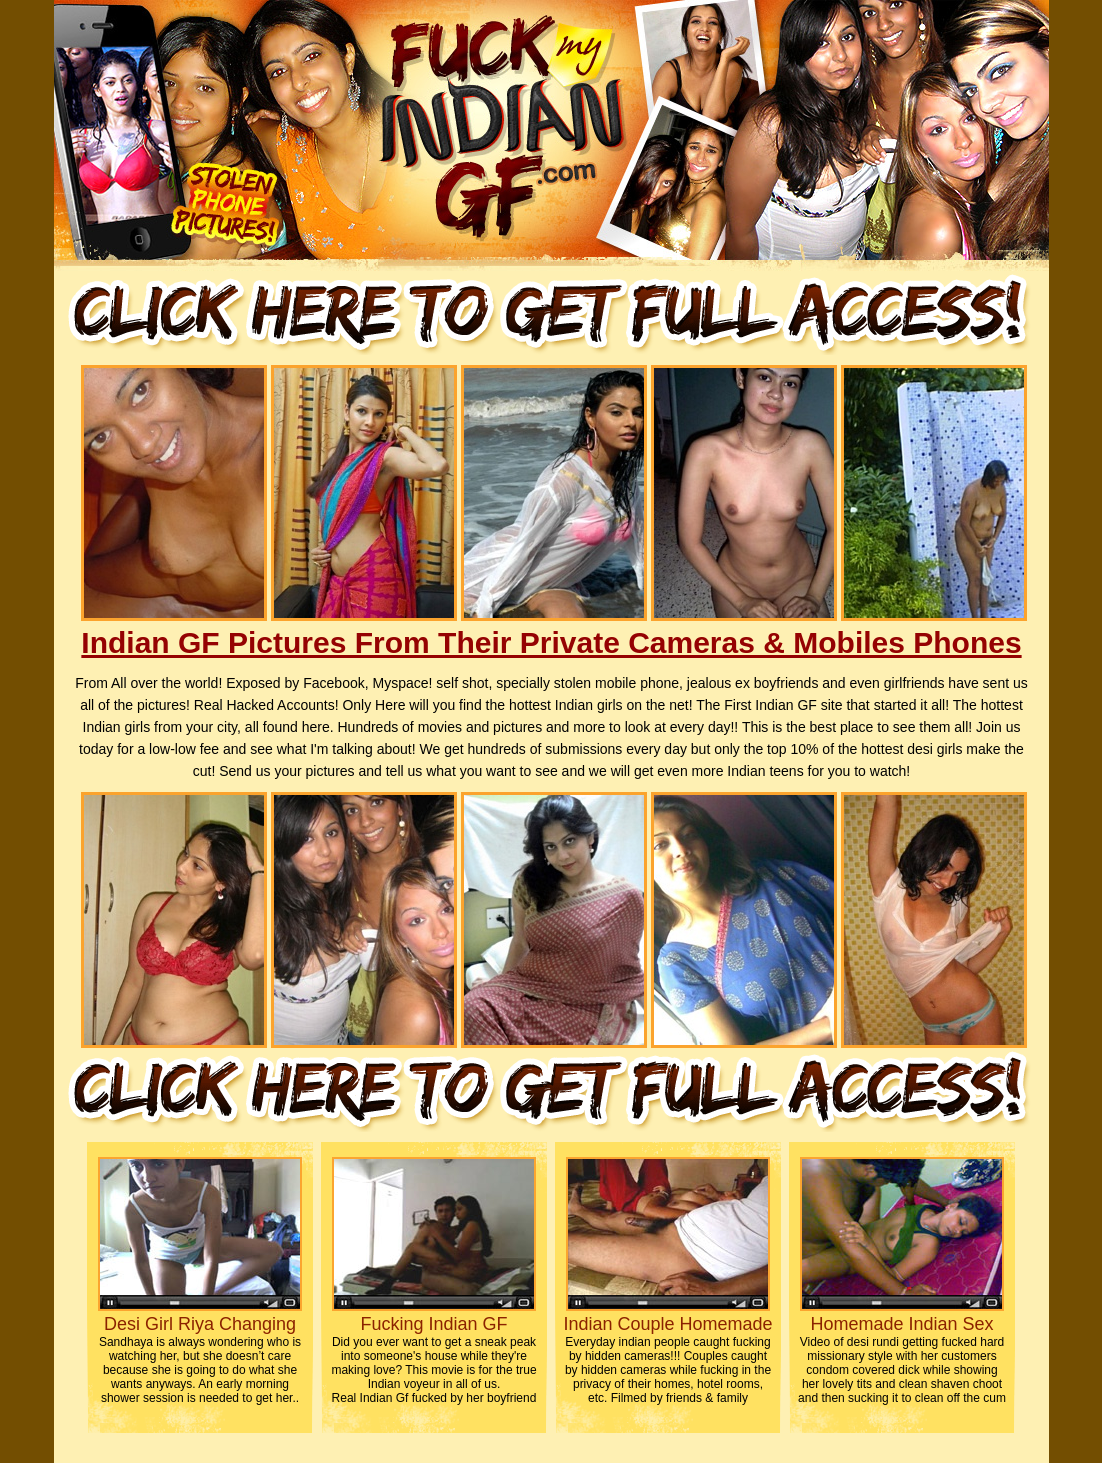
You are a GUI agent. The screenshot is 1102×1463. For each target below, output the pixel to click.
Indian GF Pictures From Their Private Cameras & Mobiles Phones (551, 642)
